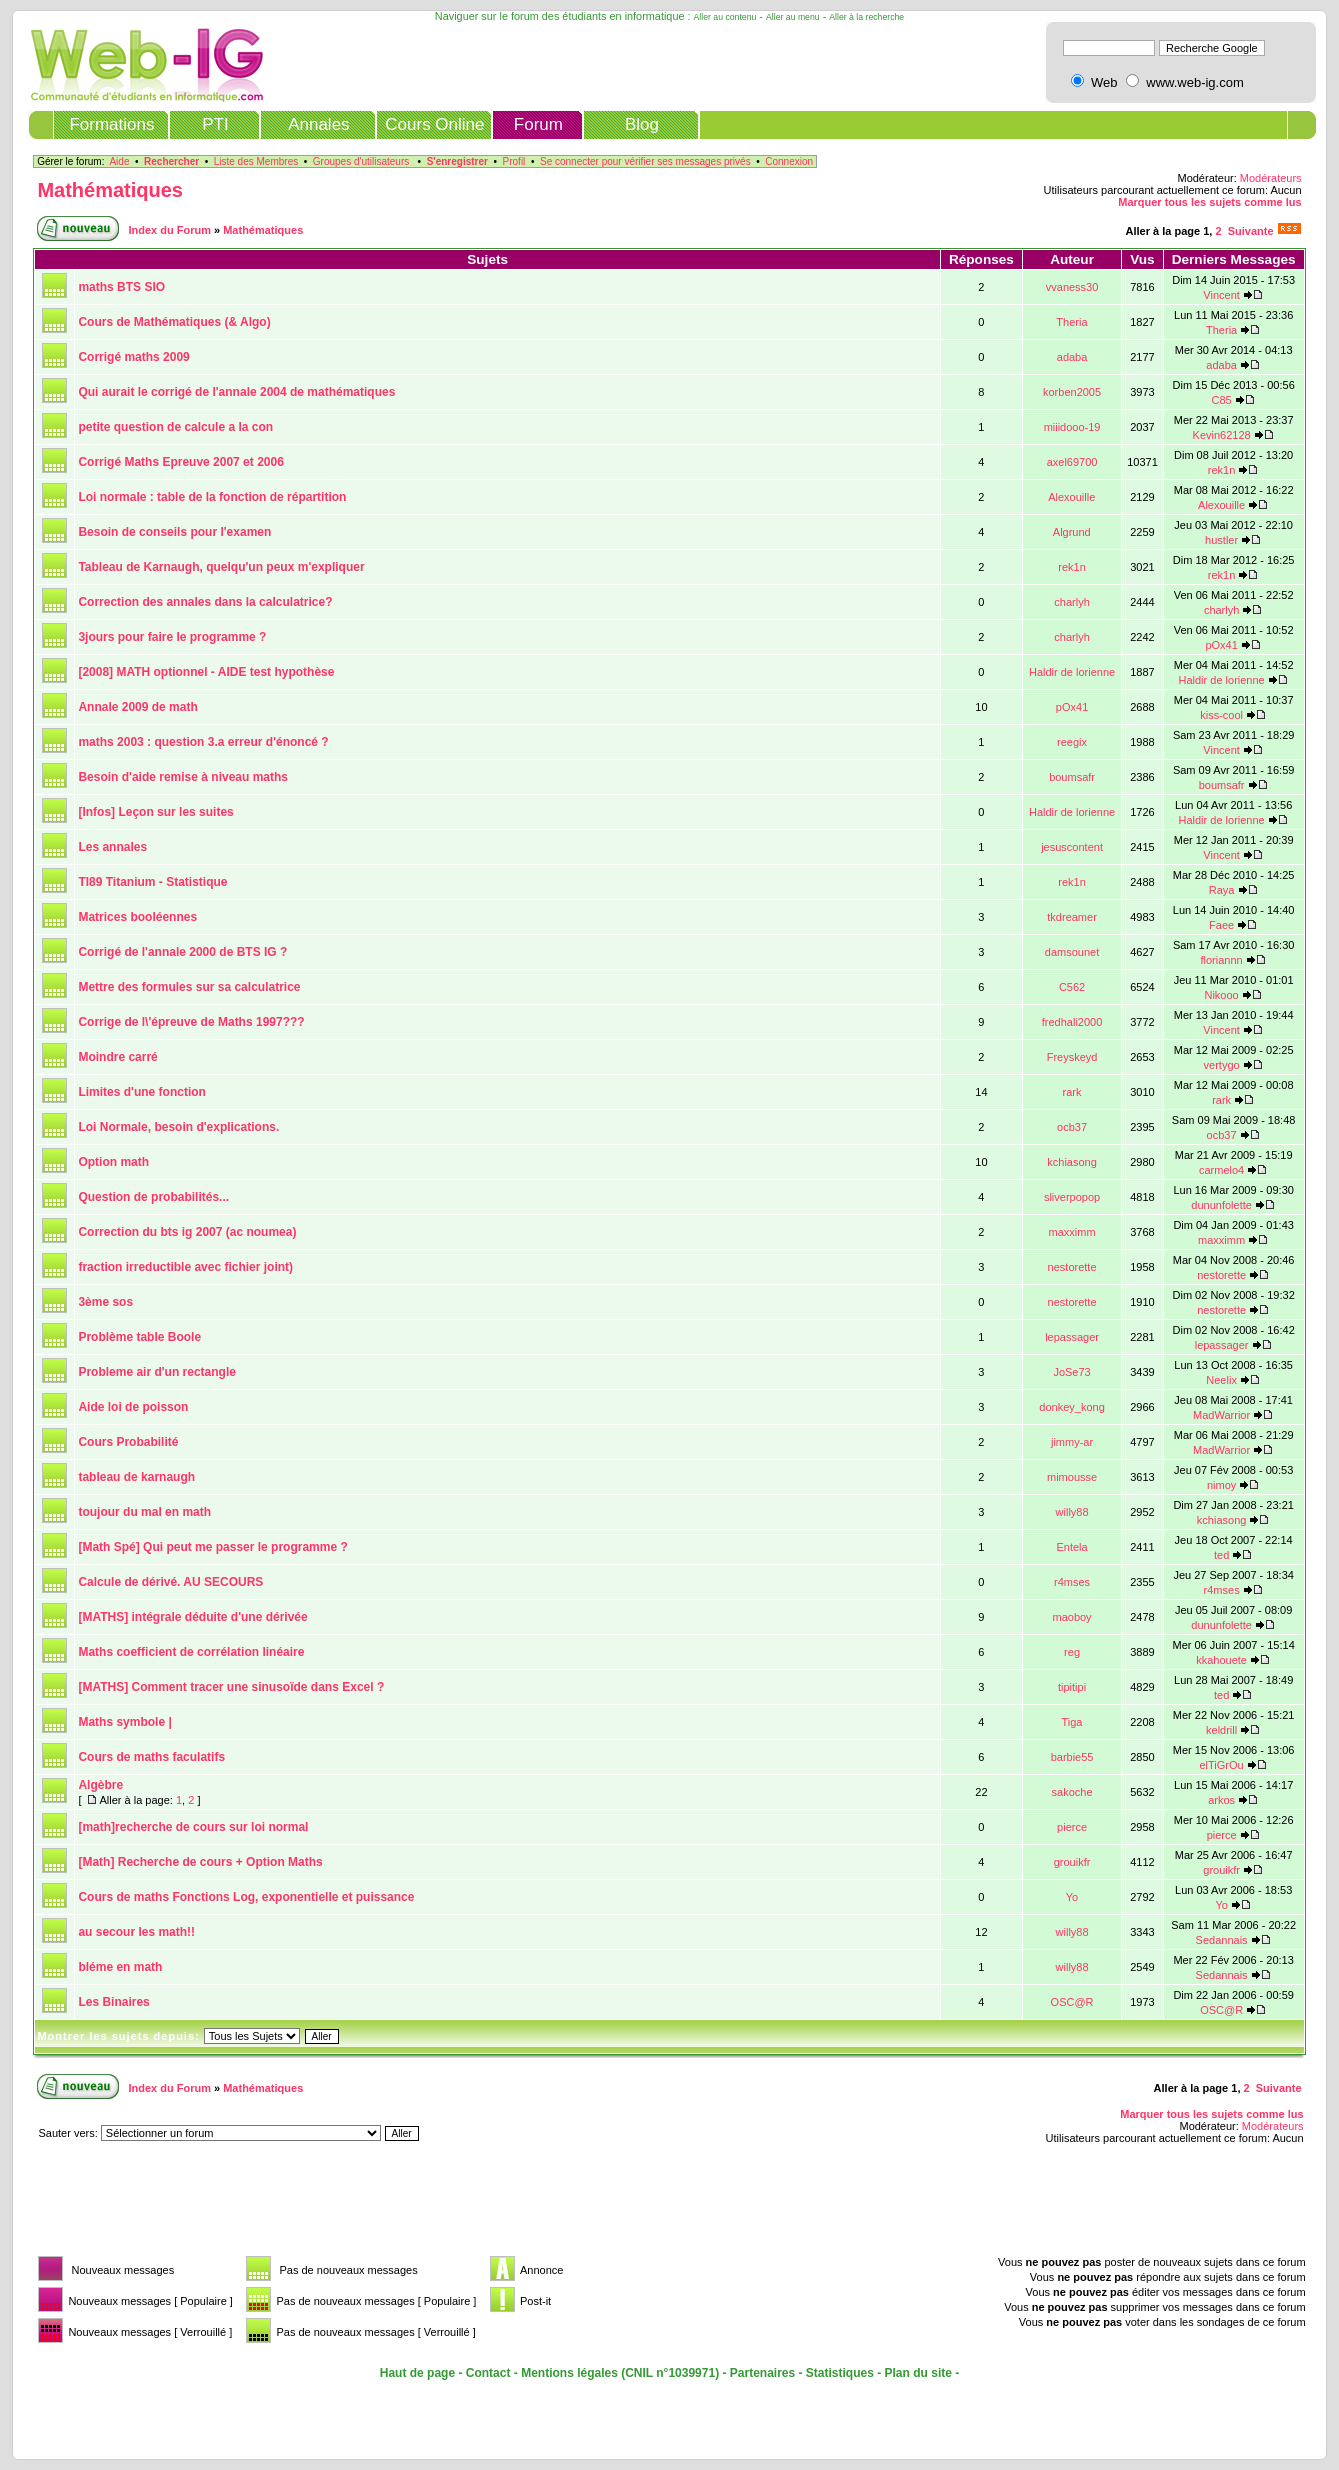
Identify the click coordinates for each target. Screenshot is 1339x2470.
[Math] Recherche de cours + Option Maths (200, 1862)
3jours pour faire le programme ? (172, 637)
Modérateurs (1271, 178)
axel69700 (1072, 462)
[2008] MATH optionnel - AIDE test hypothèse (206, 672)
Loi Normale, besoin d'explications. (178, 1127)
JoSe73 (1071, 1372)
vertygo (1222, 1065)
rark (1072, 1092)
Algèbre (100, 1785)
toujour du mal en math (144, 1512)
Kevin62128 (1222, 435)
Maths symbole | (124, 1722)
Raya (1222, 890)
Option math (113, 1162)
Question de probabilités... (153, 1197)
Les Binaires (113, 2002)
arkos (1221, 1800)
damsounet (1072, 952)
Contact (488, 2373)
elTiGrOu (1222, 1765)
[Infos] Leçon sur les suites (155, 812)
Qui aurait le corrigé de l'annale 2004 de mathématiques (236, 392)
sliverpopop (1072, 1197)
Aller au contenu (725, 17)
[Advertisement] (397, 2206)
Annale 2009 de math (137, 707)
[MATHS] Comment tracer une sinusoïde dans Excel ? (231, 1687)
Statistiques (840, 2373)
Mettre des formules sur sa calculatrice (189, 987)
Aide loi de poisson (133, 1407)
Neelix (1221, 1380)
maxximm (1072, 1232)
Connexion (789, 161)
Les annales (112, 847)
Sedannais (1222, 1940)
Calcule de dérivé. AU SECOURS (170, 1582)
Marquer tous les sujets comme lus (1209, 202)
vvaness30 (1072, 287)
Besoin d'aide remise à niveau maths (183, 777)
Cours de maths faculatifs (151, 1757)
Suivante (1251, 231)
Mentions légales (569, 2373)
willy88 (1072, 1512)
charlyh (1071, 602)
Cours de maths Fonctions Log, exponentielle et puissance (246, 1897)
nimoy (1221, 1485)
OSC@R (1072, 2002)
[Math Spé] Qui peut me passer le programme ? (212, 1547)
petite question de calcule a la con (175, 427)
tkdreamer (1072, 917)
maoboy (1071, 1617)
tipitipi (1072, 1687)
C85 (1222, 400)
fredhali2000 (1072, 1022)
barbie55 (1072, 1757)
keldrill (1221, 1730)
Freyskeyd (1072, 1057)
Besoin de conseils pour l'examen (174, 532)
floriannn (1222, 960)
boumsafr (1072, 777)
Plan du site (918, 2373)
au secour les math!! (136, 1932)
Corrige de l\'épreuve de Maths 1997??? (191, 1022)
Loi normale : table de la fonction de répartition (212, 497)
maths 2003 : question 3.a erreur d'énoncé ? (203, 742)
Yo (1072, 1897)
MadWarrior (1221, 1415)
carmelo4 (1221, 1170)
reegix (1072, 742)
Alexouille (1071, 497)
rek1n (1222, 470)
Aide (119, 161)
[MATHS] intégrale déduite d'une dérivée (192, 1617)
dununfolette (1221, 1205)
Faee (1221, 925)
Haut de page (417, 2373)
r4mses (1072, 1582)
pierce (1072, 1827)
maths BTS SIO (121, 287)
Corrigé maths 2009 (133, 357)
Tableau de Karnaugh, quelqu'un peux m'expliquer (221, 567)
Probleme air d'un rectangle (157, 1372)
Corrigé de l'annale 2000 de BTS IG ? (182, 952)
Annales (318, 124)
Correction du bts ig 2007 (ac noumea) (187, 1232)
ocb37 (1072, 1127)
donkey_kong (1071, 1407)
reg (1072, 1652)
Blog (642, 124)
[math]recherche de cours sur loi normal (193, 1827)
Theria (1071, 322)
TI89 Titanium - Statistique (152, 882)
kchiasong (1072, 1162)
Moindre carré (117, 1057)
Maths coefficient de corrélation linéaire (191, 1652)
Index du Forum (169, 230)
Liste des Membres (256, 161)
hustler (1221, 540)
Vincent (1221, 295)
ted (1221, 1555)
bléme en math (120, 1967)
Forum (538, 124)
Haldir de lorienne (1072, 672)
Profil (514, 161)
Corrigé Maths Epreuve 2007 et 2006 (180, 462)
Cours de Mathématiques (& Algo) (174, 322)
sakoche (1072, 1792)
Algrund (1072, 532)
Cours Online (434, 124)
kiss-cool (1221, 715)
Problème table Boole (139, 1337)
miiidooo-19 (1072, 427)
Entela (1071, 1547)
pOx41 (1221, 645)
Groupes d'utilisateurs (361, 161)
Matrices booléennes (137, 917)
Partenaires (762, 2373)
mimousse (1072, 1477)
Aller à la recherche (866, 17)
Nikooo (1221, 995)
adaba (1072, 357)
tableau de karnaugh (136, 1477)
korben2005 (1072, 392)
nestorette (1072, 1267)
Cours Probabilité (128, 1442)
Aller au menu (793, 17)
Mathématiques (110, 190)
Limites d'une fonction (142, 1092)
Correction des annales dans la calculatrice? (205, 602)
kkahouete (1221, 1660)
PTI (215, 124)
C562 (1072, 987)
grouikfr (1072, 1862)
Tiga (1071, 1722)
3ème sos (105, 1302)
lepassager (1072, 1337)
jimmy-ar (1072, 1442)
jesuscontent (1072, 847)
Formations (111, 124)
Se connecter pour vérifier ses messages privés (645, 161)
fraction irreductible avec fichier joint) (185, 1267)
